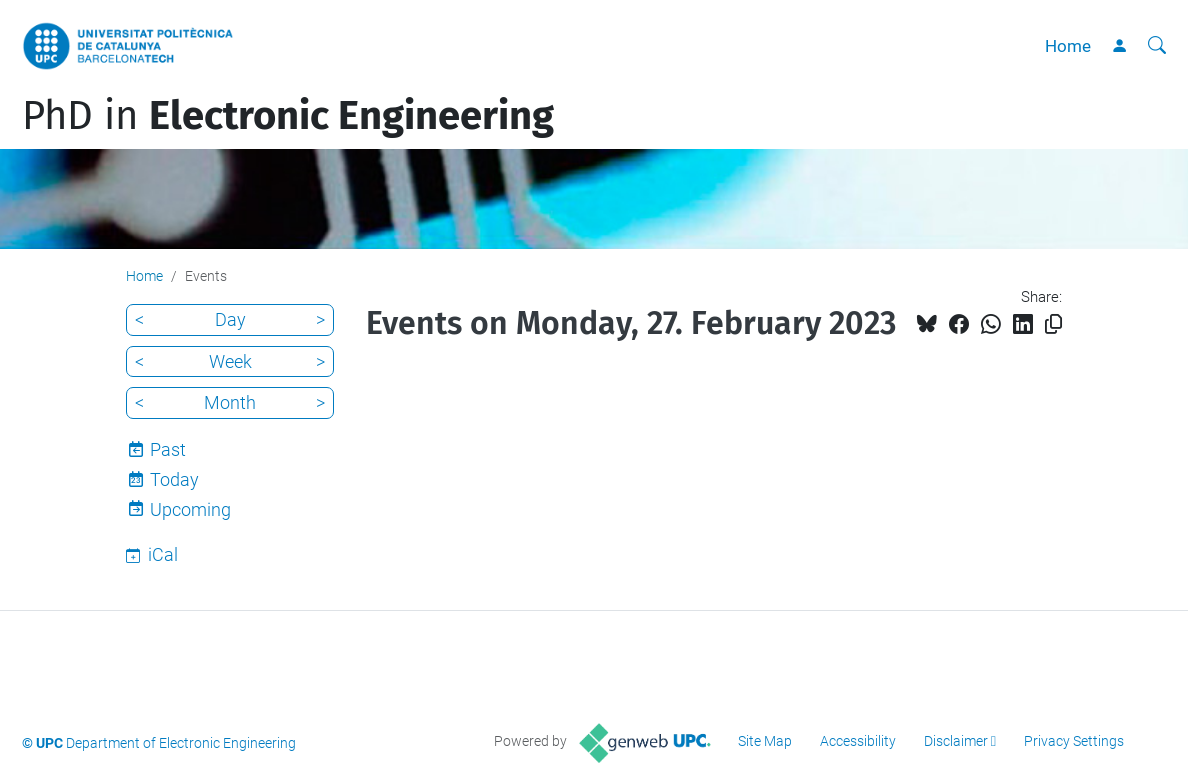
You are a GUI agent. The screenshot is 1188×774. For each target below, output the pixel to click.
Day (230, 319)
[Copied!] (1053, 324)
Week (230, 361)
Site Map (765, 741)
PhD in (288, 116)
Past (168, 449)
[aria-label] (1157, 46)
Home (1068, 46)
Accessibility (858, 741)
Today (174, 479)
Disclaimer (956, 741)
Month (230, 402)
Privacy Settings (1074, 741)
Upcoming (190, 509)
